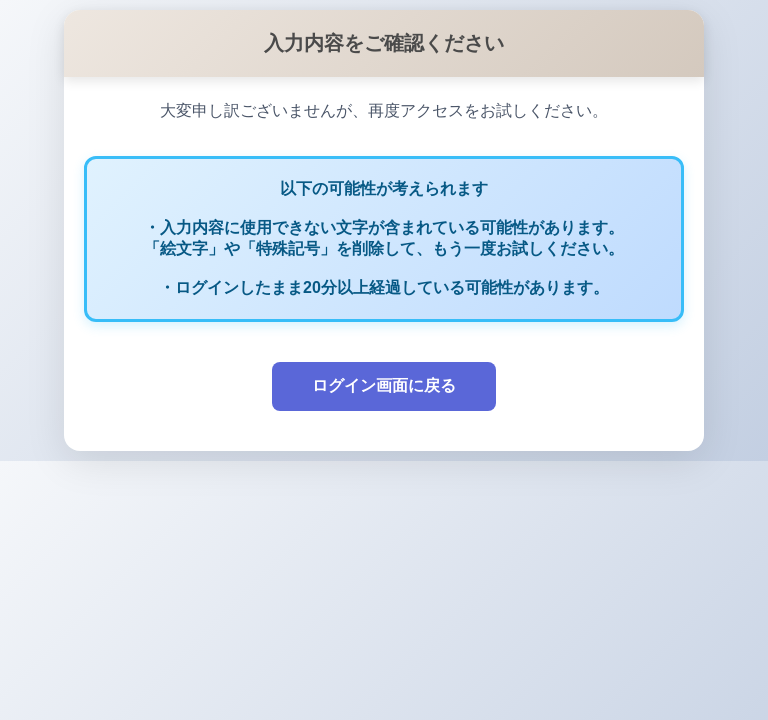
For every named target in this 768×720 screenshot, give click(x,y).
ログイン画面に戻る (384, 385)
